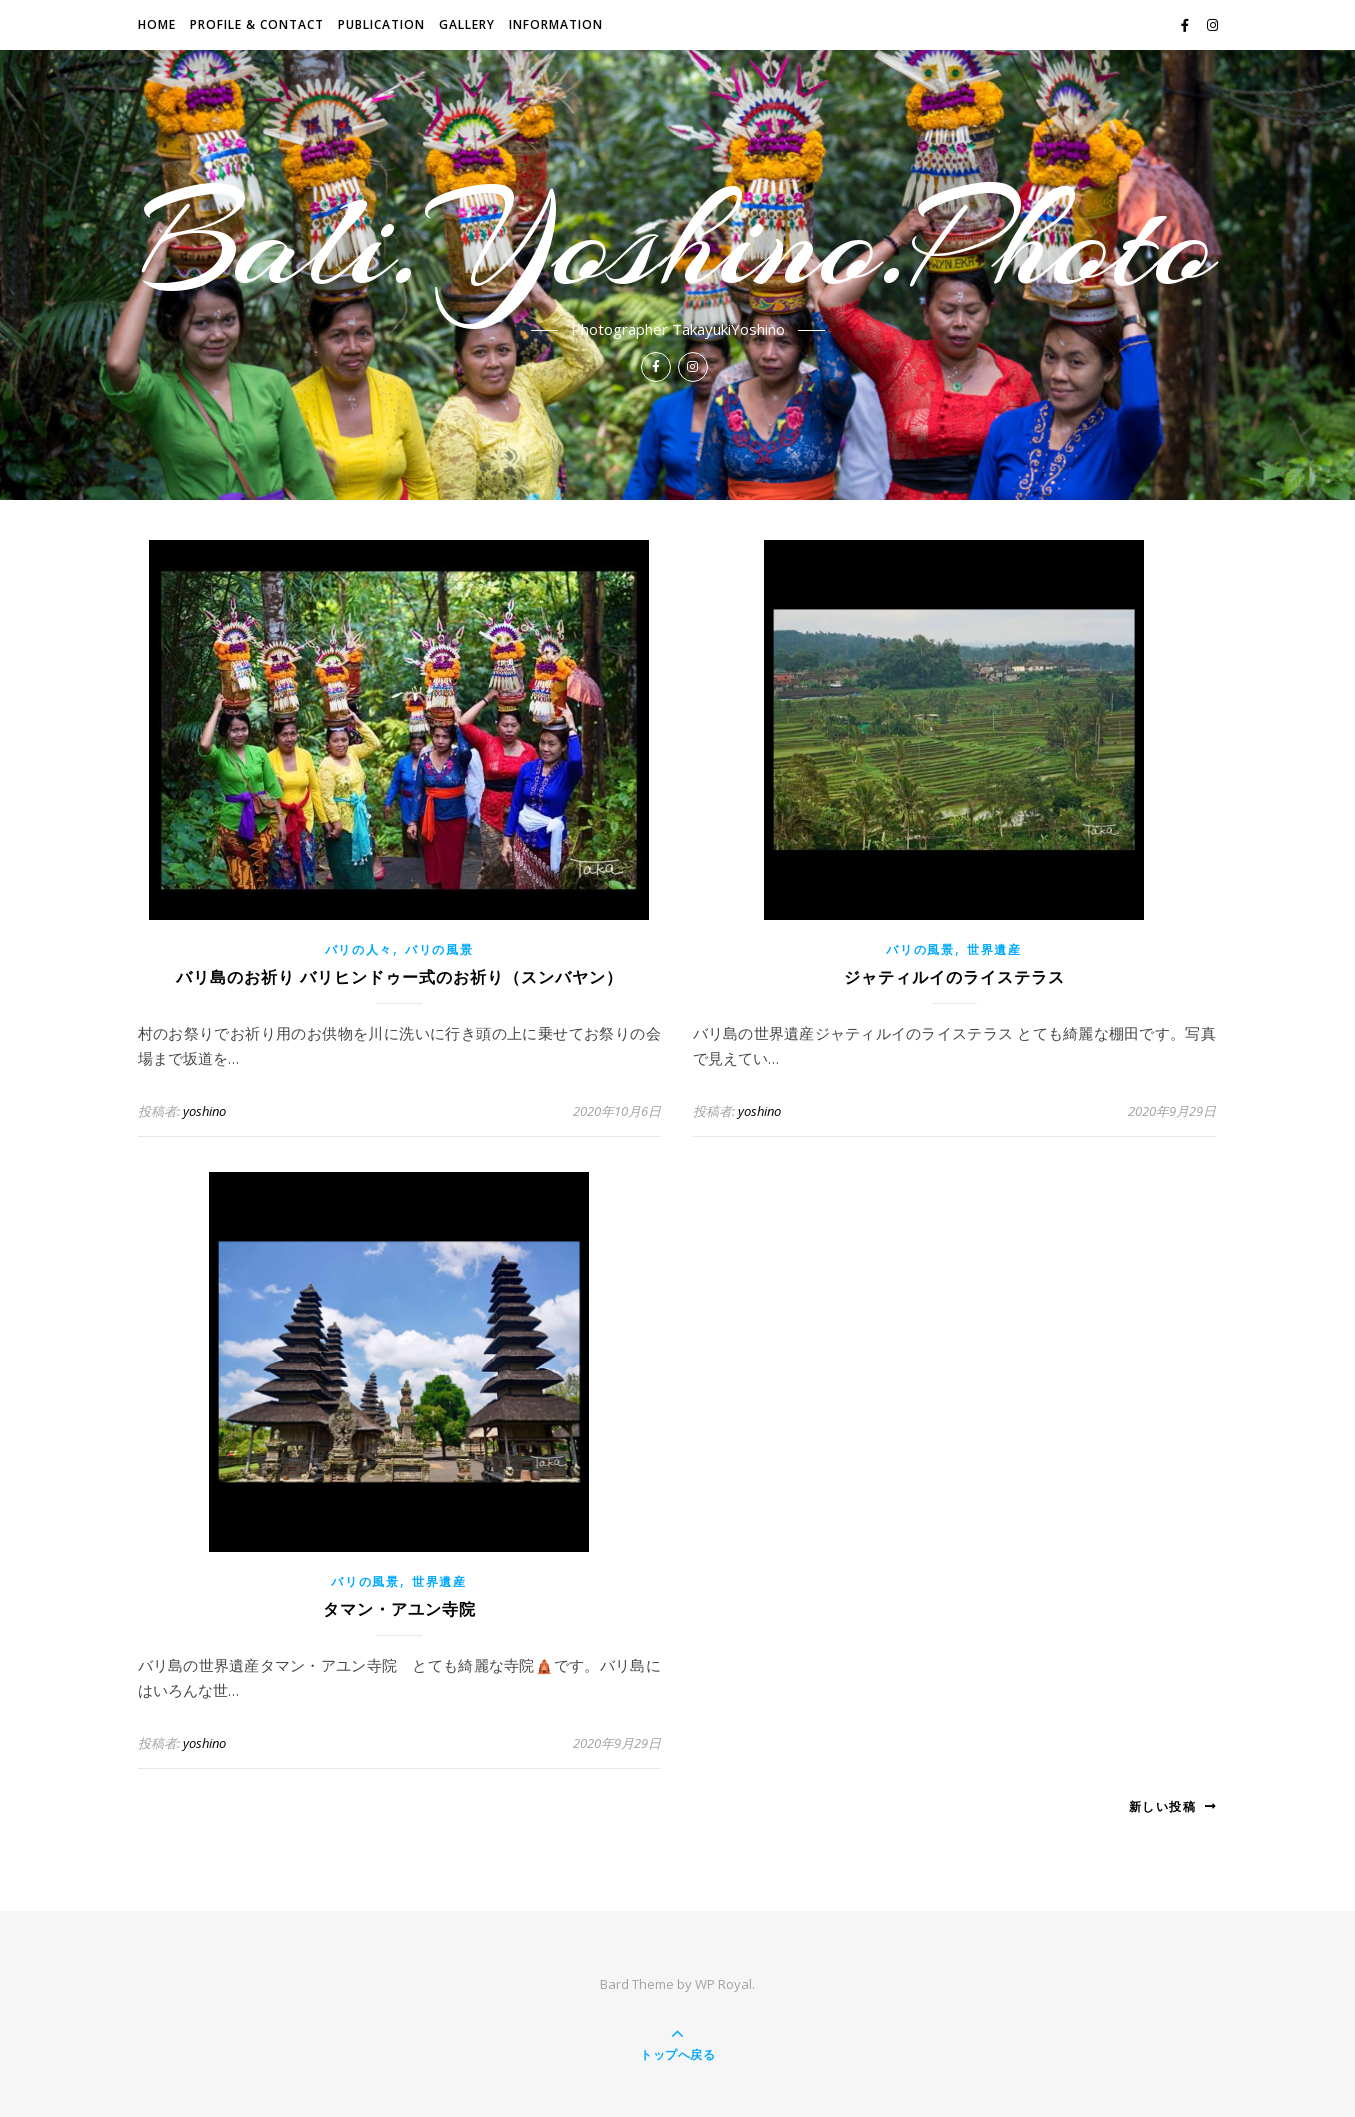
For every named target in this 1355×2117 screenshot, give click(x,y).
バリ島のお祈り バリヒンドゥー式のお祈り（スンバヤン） (399, 977)
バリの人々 (359, 949)
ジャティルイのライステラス (954, 977)
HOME (157, 24)
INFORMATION (556, 24)
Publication (381, 24)
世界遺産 (994, 949)
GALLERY (467, 24)
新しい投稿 (1173, 1806)
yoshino (204, 1111)
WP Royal (723, 1984)
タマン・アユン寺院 (399, 1609)
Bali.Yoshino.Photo (677, 242)
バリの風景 (439, 949)
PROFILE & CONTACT (257, 24)
